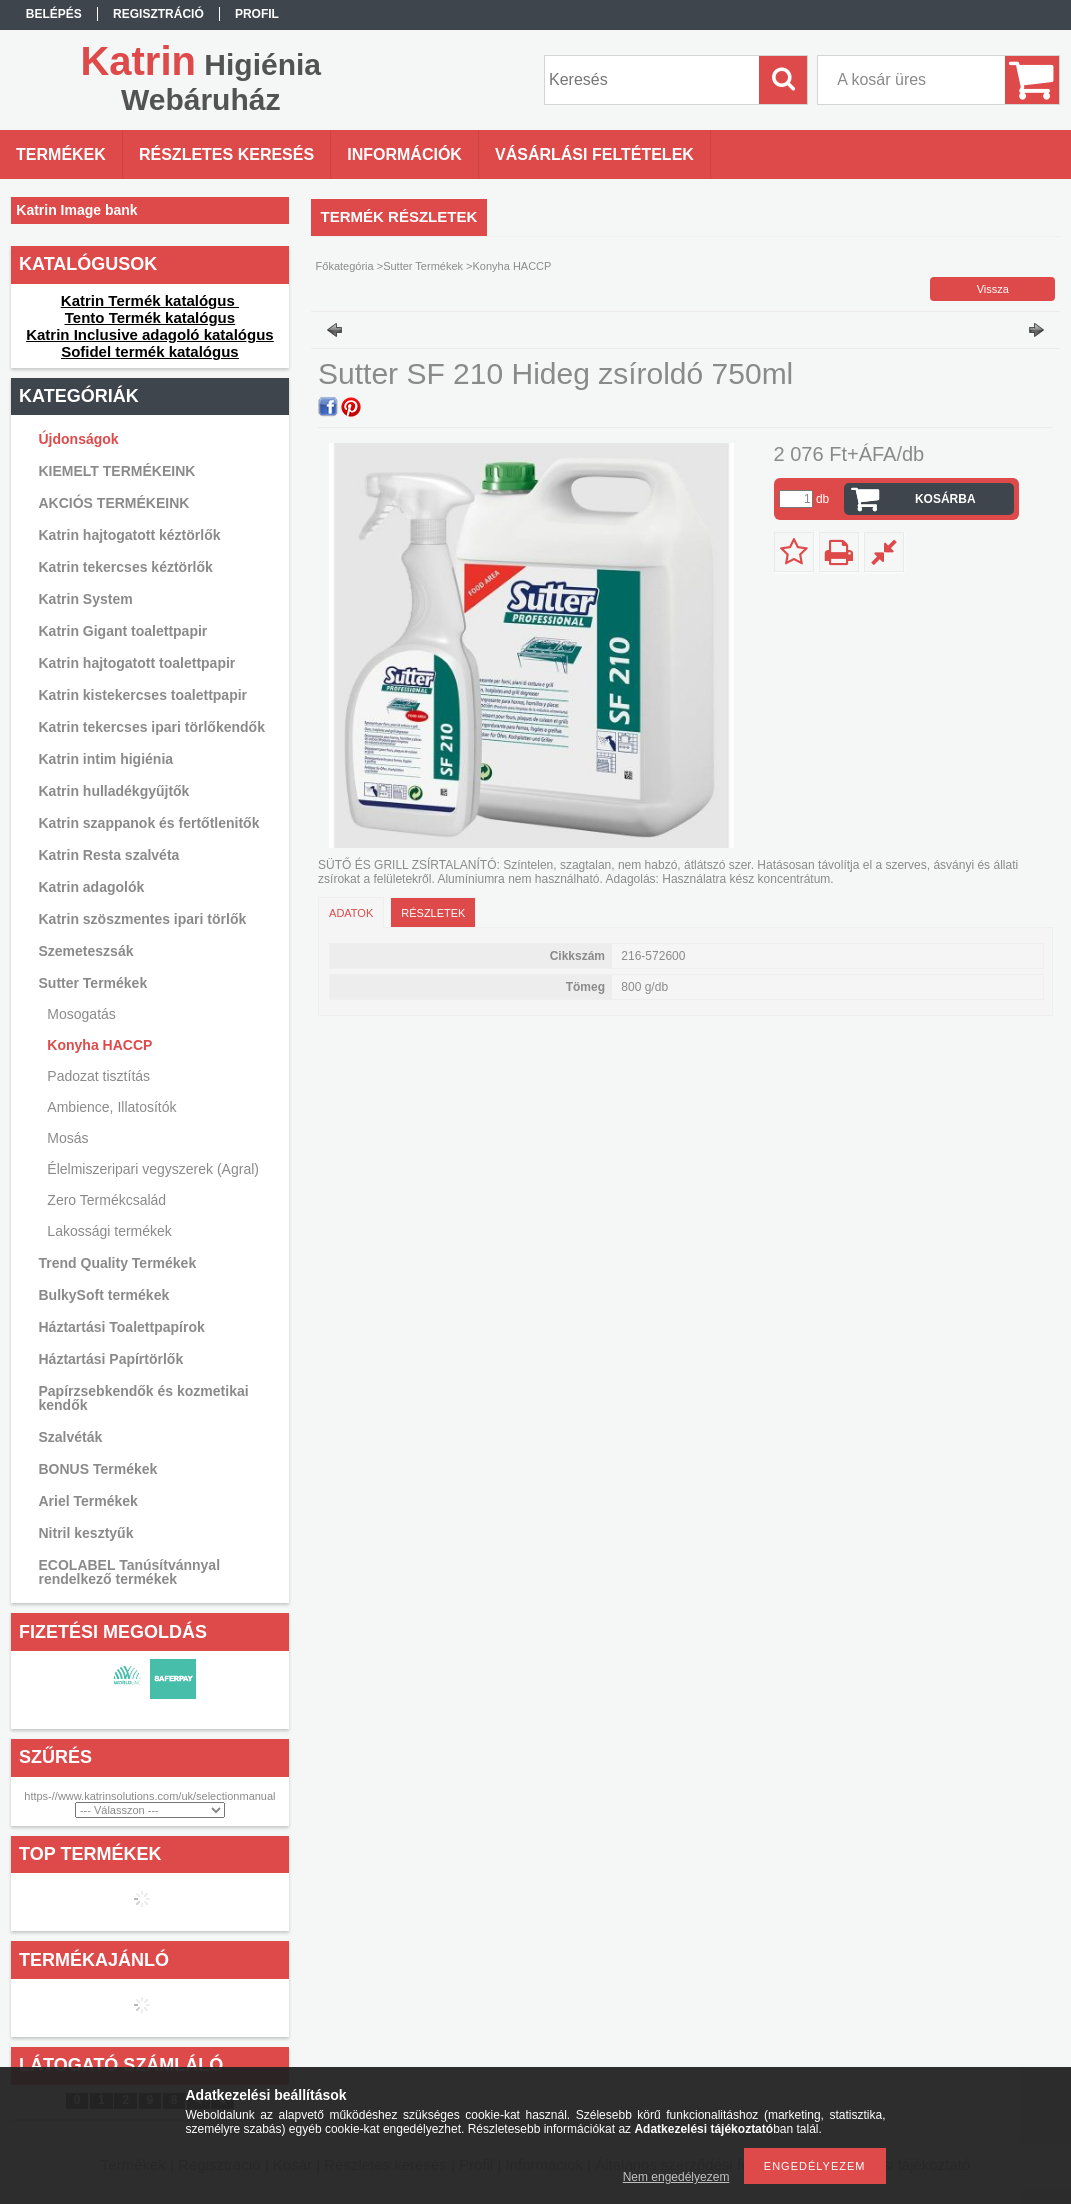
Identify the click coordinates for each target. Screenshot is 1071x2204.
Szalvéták (71, 1437)
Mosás (67, 1138)
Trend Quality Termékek (118, 1263)
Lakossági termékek (109, 1231)
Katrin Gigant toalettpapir (123, 631)
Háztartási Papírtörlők (111, 1359)
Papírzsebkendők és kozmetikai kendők (144, 1398)
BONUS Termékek (98, 1469)
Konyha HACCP (99, 1045)
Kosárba (945, 499)
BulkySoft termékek (104, 1295)
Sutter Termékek (423, 266)
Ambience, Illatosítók (111, 1107)
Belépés (54, 14)
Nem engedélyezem (676, 2177)
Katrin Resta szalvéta (109, 855)
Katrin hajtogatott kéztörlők (130, 535)
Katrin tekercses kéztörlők (126, 567)
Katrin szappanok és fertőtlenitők (149, 823)
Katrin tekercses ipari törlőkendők (152, 727)
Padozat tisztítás (98, 1076)
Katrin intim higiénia (106, 759)
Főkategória (345, 266)
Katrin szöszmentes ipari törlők (143, 919)
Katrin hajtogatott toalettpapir (137, 663)
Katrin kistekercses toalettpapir (143, 695)
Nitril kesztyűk (86, 1533)
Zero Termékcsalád (106, 1200)
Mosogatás (81, 1014)
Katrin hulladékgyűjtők (114, 791)
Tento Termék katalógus (150, 317)
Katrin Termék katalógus (150, 300)
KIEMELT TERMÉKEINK (117, 471)
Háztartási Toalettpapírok (122, 1327)
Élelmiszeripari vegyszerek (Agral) (153, 1169)
